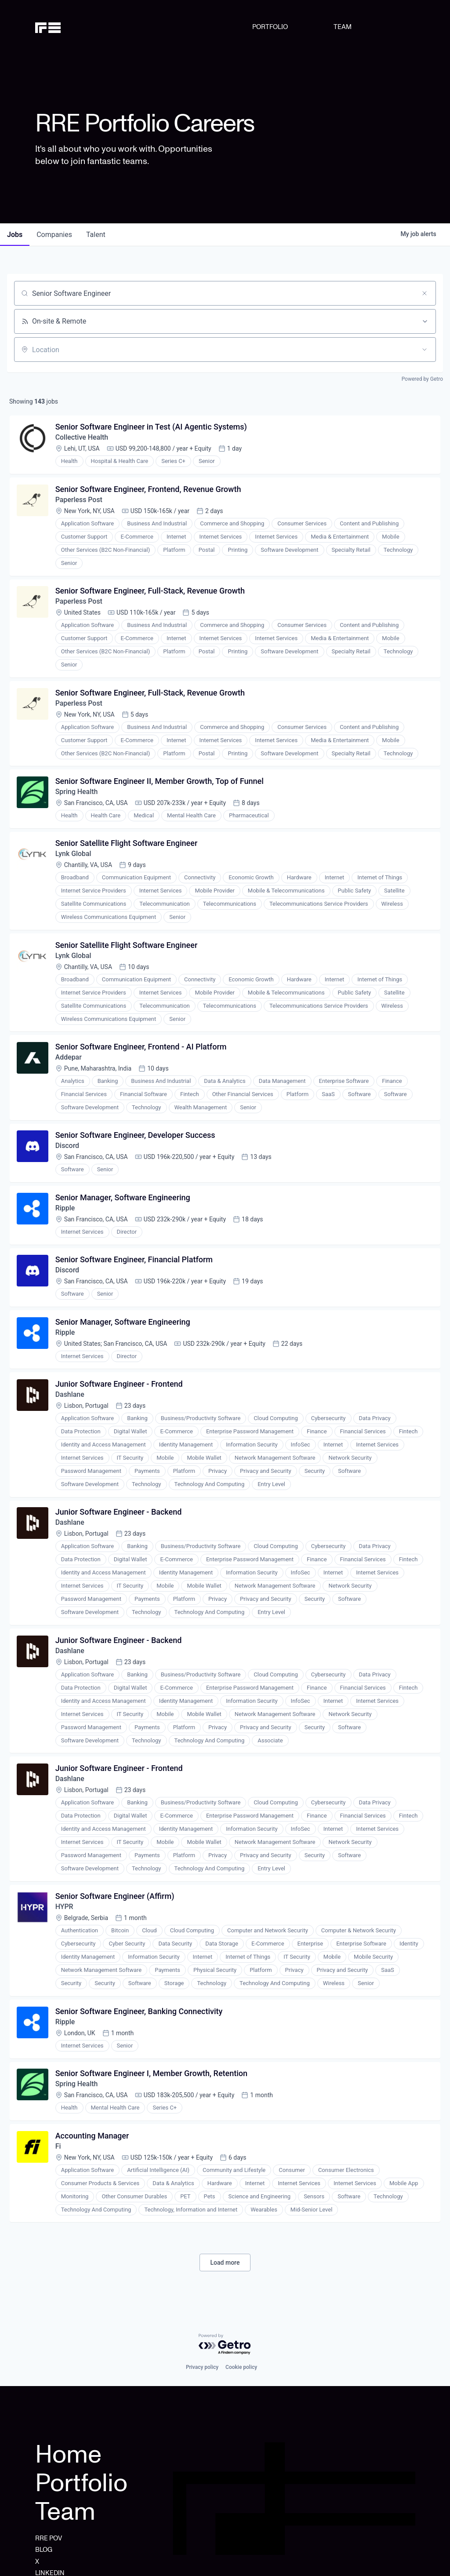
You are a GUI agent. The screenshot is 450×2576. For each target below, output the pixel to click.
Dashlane (69, 1398)
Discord (67, 1148)
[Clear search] (424, 293)
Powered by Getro (422, 379)
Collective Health (82, 438)
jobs (14, 234)
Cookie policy (241, 2367)
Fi (58, 2151)
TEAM (343, 27)
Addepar (68, 1059)
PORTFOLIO (270, 27)
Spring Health (76, 793)
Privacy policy (202, 2367)
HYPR (64, 1911)
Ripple (65, 1210)
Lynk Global (73, 855)
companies (54, 234)
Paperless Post (79, 500)
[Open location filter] (424, 349)
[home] (62, 27)
